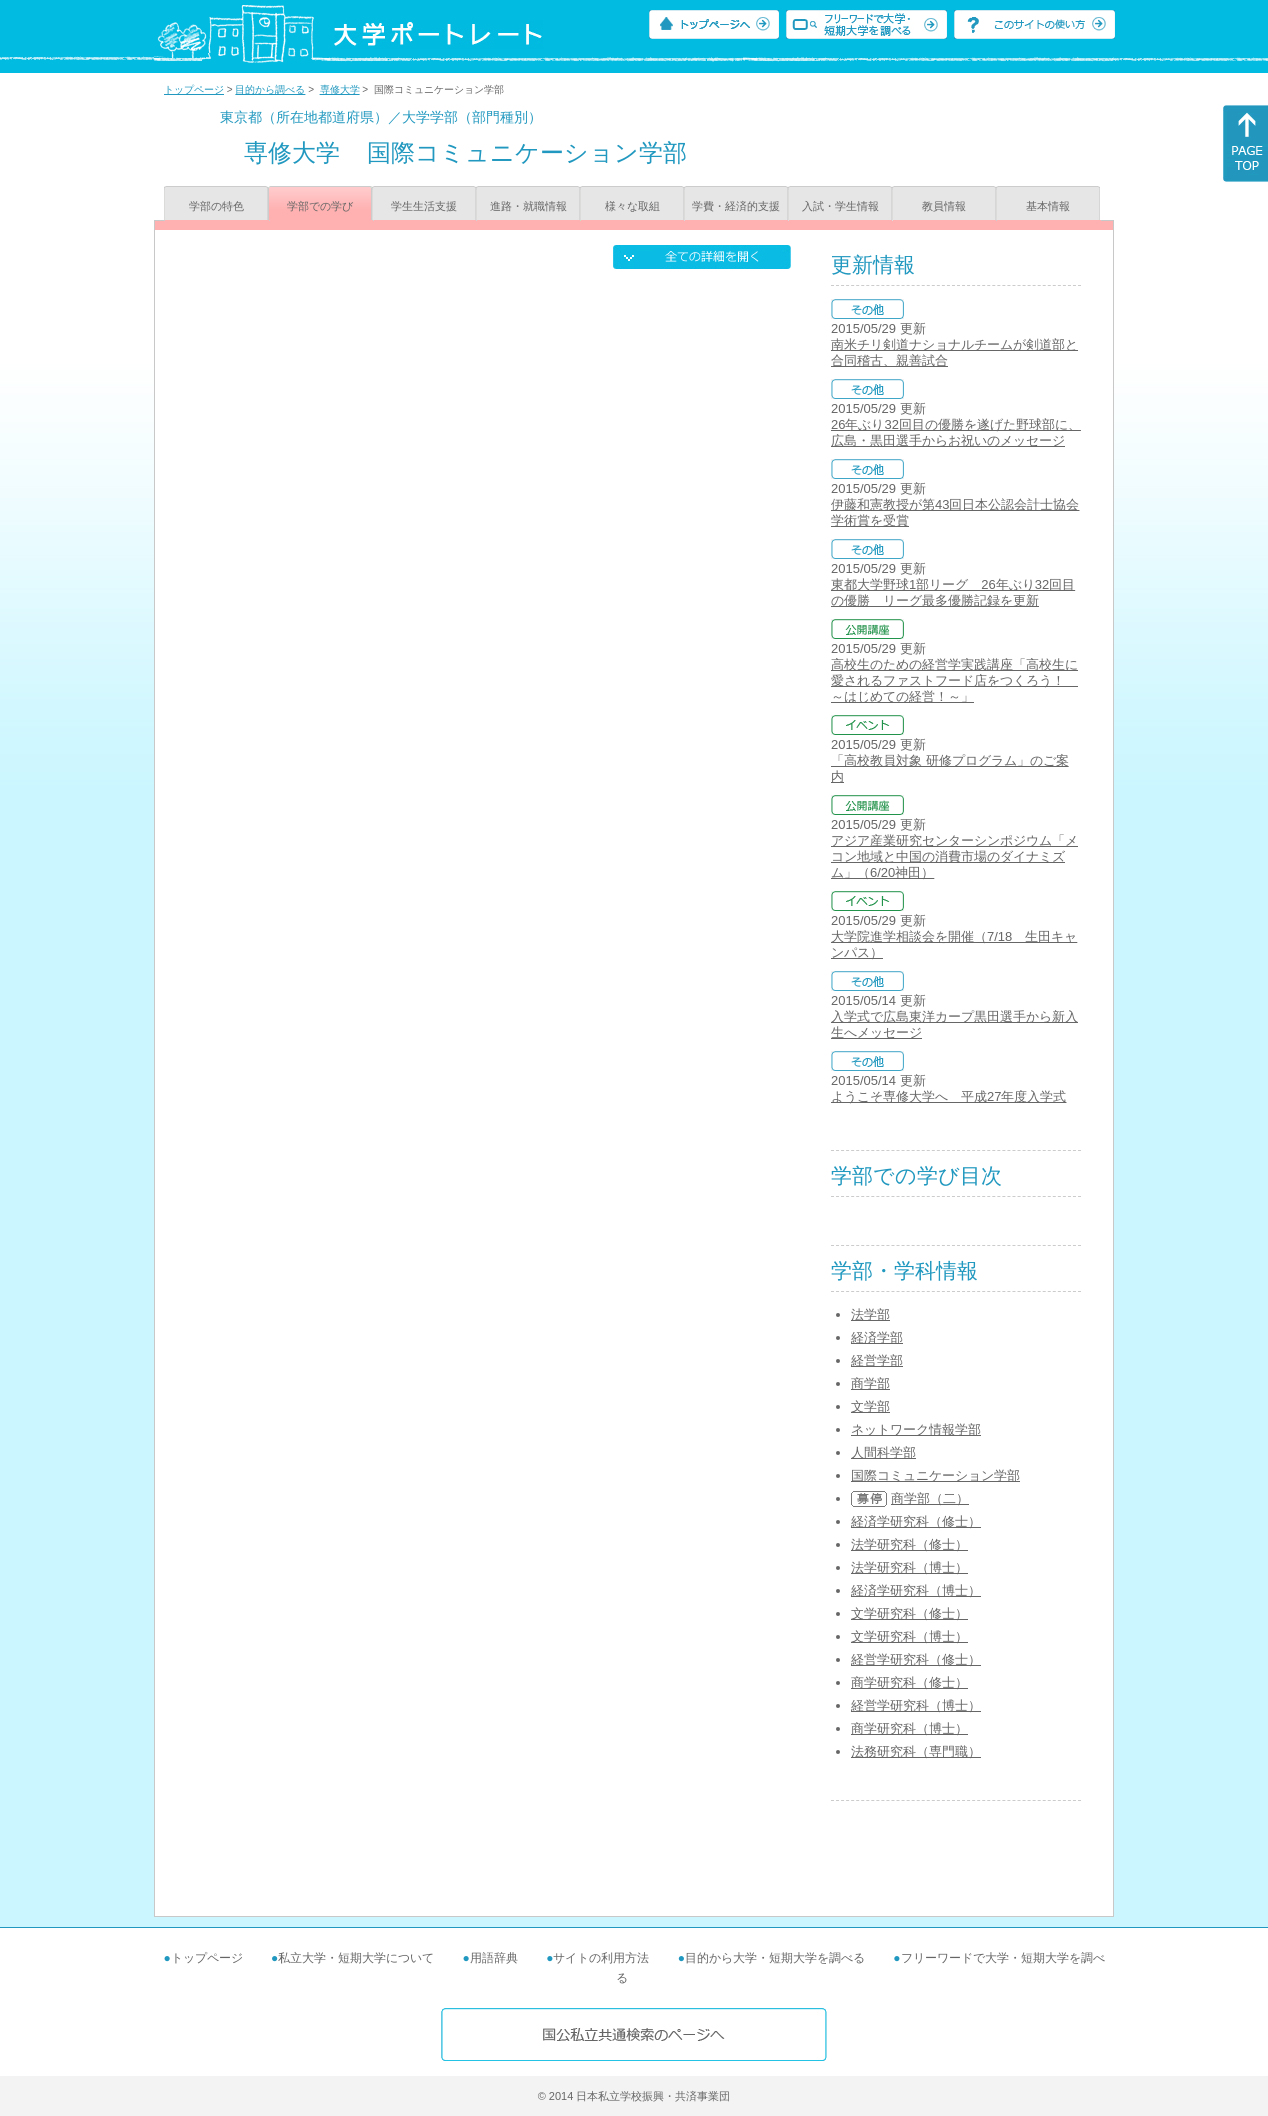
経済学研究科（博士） (916, 1590)
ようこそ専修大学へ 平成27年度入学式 (948, 1096)
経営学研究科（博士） (916, 1705)
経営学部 (877, 1360)
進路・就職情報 (528, 206)
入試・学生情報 (840, 206)
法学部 (870, 1314)
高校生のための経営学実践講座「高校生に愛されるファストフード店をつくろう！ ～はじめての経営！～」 (954, 680)
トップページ (194, 89)
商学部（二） (930, 1498)
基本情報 (1048, 206)
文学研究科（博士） (909, 1636)
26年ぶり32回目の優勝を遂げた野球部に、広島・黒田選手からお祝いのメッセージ (956, 432)
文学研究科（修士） (909, 1613)
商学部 (870, 1383)
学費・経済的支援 (736, 206)
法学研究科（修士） (909, 1544)
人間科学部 (883, 1452)
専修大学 (340, 89)
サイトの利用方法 (601, 1958)
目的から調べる (270, 89)
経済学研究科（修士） (916, 1521)
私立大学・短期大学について (356, 1958)
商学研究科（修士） (909, 1682)
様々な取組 (632, 206)
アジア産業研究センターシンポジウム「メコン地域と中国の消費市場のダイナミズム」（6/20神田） (954, 856)
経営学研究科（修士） (916, 1659)
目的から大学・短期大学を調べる (775, 1958)
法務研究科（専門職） (916, 1751)
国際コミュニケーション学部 (935, 1475)
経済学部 (877, 1337)
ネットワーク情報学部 (916, 1429)
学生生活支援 (424, 206)
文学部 (870, 1406)
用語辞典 (494, 1958)
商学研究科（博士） (909, 1728)
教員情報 (944, 206)
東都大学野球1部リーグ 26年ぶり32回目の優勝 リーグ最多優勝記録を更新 (953, 592)
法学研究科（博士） (909, 1567)
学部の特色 (216, 206)
